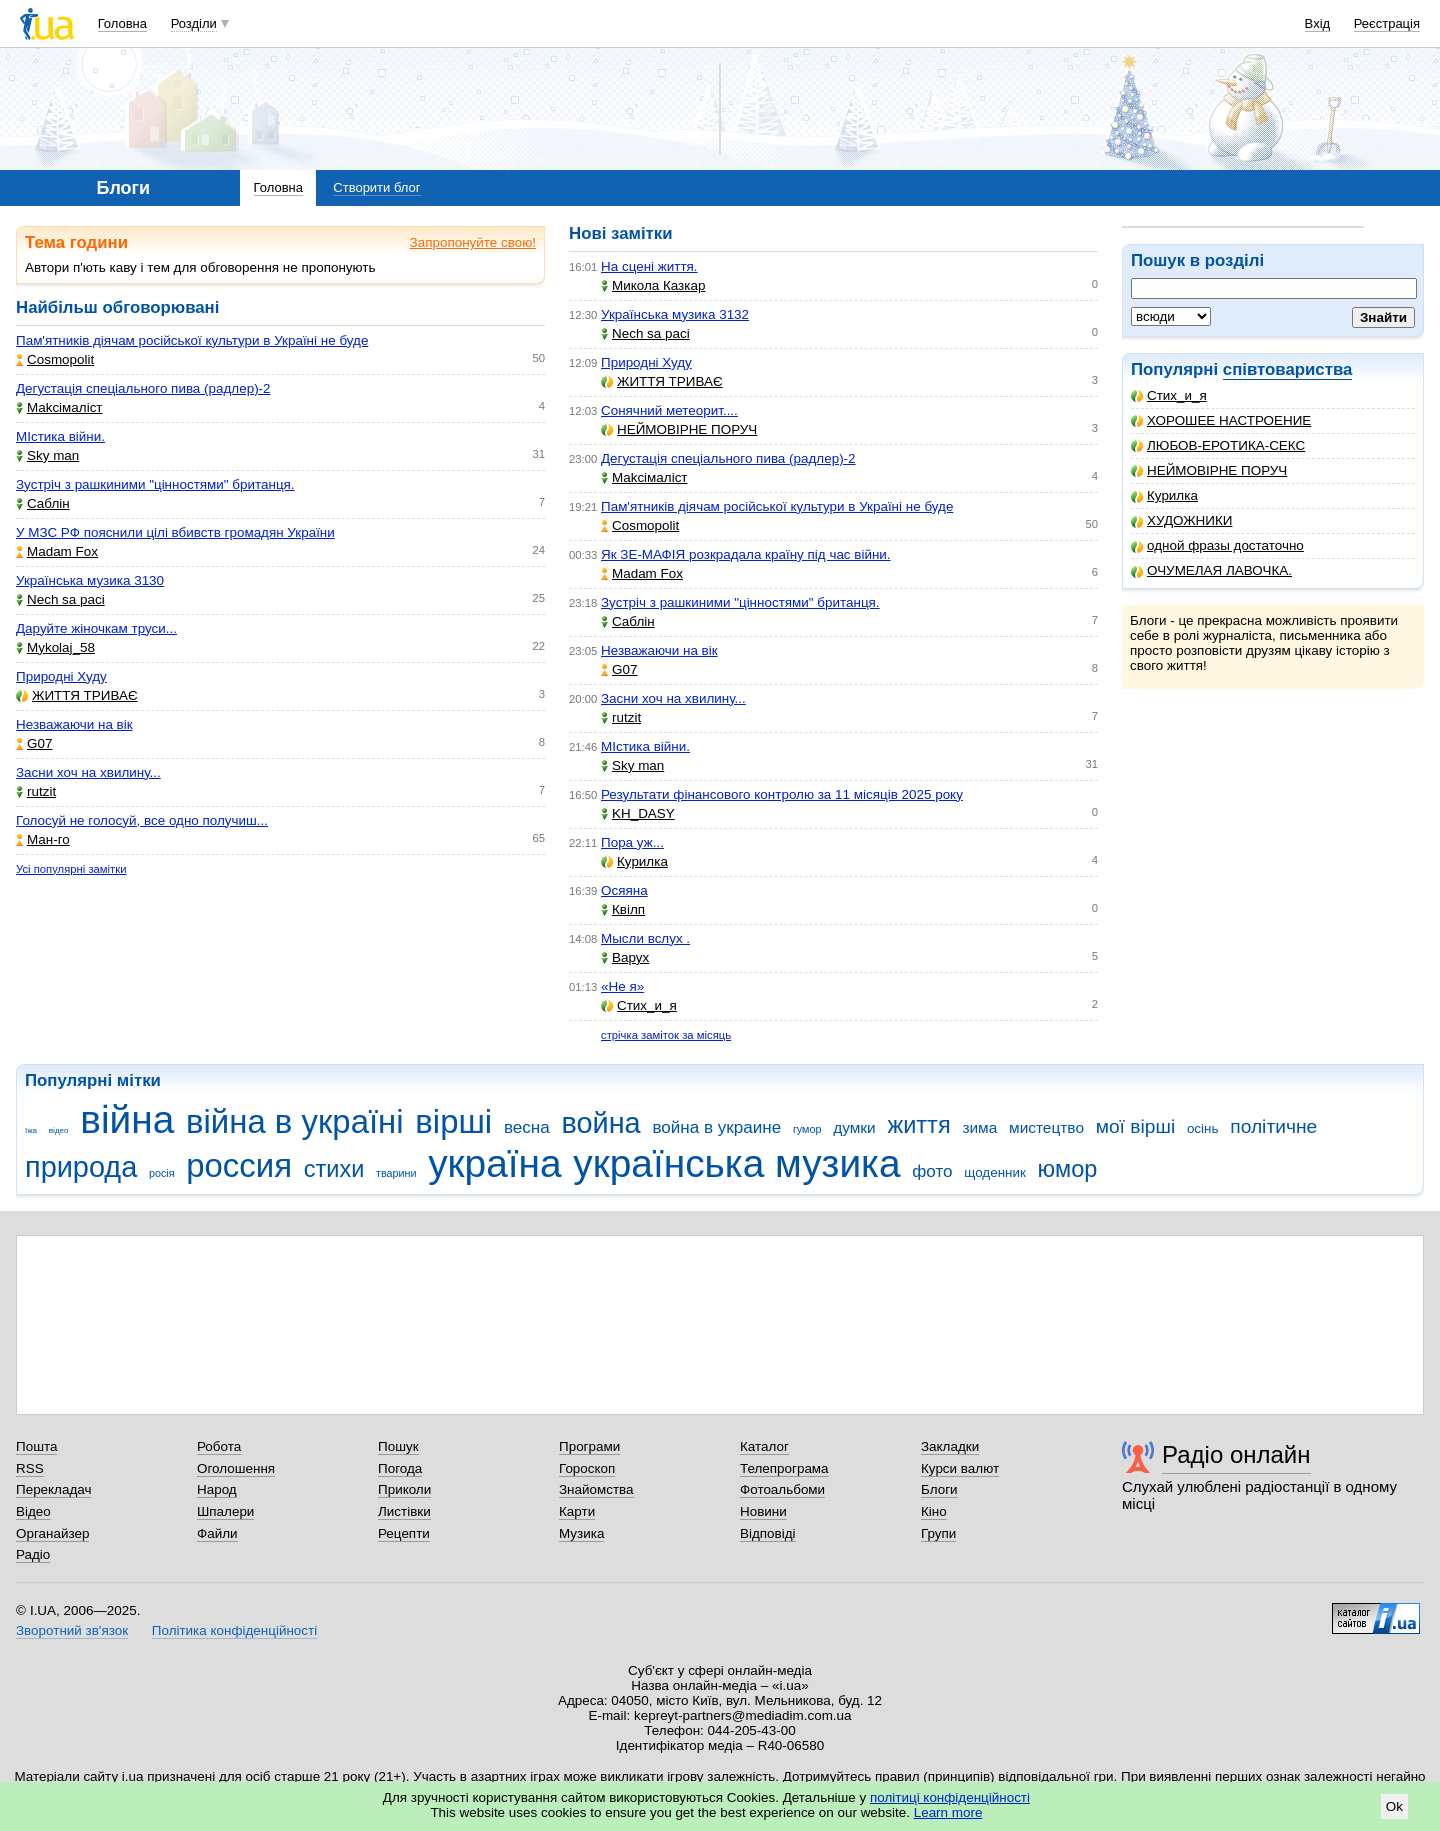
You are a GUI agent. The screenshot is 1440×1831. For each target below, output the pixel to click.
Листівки (404, 1511)
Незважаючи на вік (74, 724)
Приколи (404, 1489)
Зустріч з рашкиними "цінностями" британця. (155, 484)
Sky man (47, 455)
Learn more (948, 1812)
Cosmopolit (55, 359)
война (600, 1123)
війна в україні (295, 1121)
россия (239, 1165)
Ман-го (43, 839)
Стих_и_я (1169, 395)
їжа (31, 1130)
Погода (400, 1468)
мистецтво (1046, 1127)
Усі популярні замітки (71, 869)
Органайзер (52, 1533)
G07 (34, 743)
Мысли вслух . (645, 938)
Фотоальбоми (782, 1489)
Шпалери (225, 1511)
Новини (763, 1511)
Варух (625, 957)
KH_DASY (638, 813)
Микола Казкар (653, 285)
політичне (1273, 1126)
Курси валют (960, 1468)
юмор (1068, 1169)
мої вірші (1135, 1126)
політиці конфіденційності (950, 1797)
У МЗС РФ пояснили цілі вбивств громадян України (175, 532)
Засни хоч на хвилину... (88, 772)
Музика (581, 1533)
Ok (1394, 1806)
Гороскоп (587, 1468)
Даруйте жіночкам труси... (96, 628)
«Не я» (622, 986)
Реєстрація (1387, 23)
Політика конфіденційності (234, 1630)
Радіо (33, 1554)
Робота (219, 1446)
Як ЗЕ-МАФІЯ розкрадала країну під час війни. (746, 554)
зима (979, 1127)
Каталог (764, 1446)
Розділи (194, 23)
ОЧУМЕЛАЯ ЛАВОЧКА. (1211, 570)
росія (162, 1173)
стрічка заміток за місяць (666, 1035)
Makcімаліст (59, 407)
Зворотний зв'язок (72, 1630)
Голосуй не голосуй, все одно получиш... (142, 820)
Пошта (36, 1446)
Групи (938, 1533)
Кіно (934, 1511)
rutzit (36, 791)
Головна (122, 23)
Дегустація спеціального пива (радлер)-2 (143, 388)
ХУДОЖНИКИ (1181, 520)
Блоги (939, 1489)
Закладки (950, 1446)
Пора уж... (632, 842)
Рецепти (404, 1533)
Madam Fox (57, 551)
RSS (30, 1468)
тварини (396, 1173)
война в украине (716, 1127)
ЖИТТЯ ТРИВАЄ (77, 695)
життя (918, 1125)
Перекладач (53, 1489)
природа (81, 1167)
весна (527, 1127)
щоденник (995, 1172)
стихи (334, 1169)
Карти (577, 1511)
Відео (33, 1511)
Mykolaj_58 (55, 647)
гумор (807, 1129)
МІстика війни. (60, 436)
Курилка (1164, 495)
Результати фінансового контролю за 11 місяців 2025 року (782, 794)
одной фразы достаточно (1217, 545)
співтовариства (1288, 369)
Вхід (1318, 23)
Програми (589, 1446)
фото (932, 1171)
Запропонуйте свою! (473, 242)
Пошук (398, 1446)
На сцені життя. (649, 266)
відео (59, 1130)
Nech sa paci (60, 599)
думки (854, 1127)
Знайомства (596, 1489)
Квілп (623, 909)
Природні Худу (61, 676)
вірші (453, 1121)
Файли (217, 1533)
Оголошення (236, 1468)
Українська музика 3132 (675, 314)
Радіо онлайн (1236, 1454)
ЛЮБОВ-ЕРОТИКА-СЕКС (1218, 445)
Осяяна (624, 890)
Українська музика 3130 (90, 580)
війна (127, 1119)
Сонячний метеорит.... (669, 410)
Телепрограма (784, 1468)
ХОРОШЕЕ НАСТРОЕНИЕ (1221, 420)
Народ (217, 1489)
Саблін (43, 503)
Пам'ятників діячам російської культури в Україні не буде (192, 340)
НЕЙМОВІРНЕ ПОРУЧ (1209, 470)
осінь (1203, 1128)
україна (494, 1163)
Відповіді (768, 1533)
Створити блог (376, 187)
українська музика (736, 1163)
